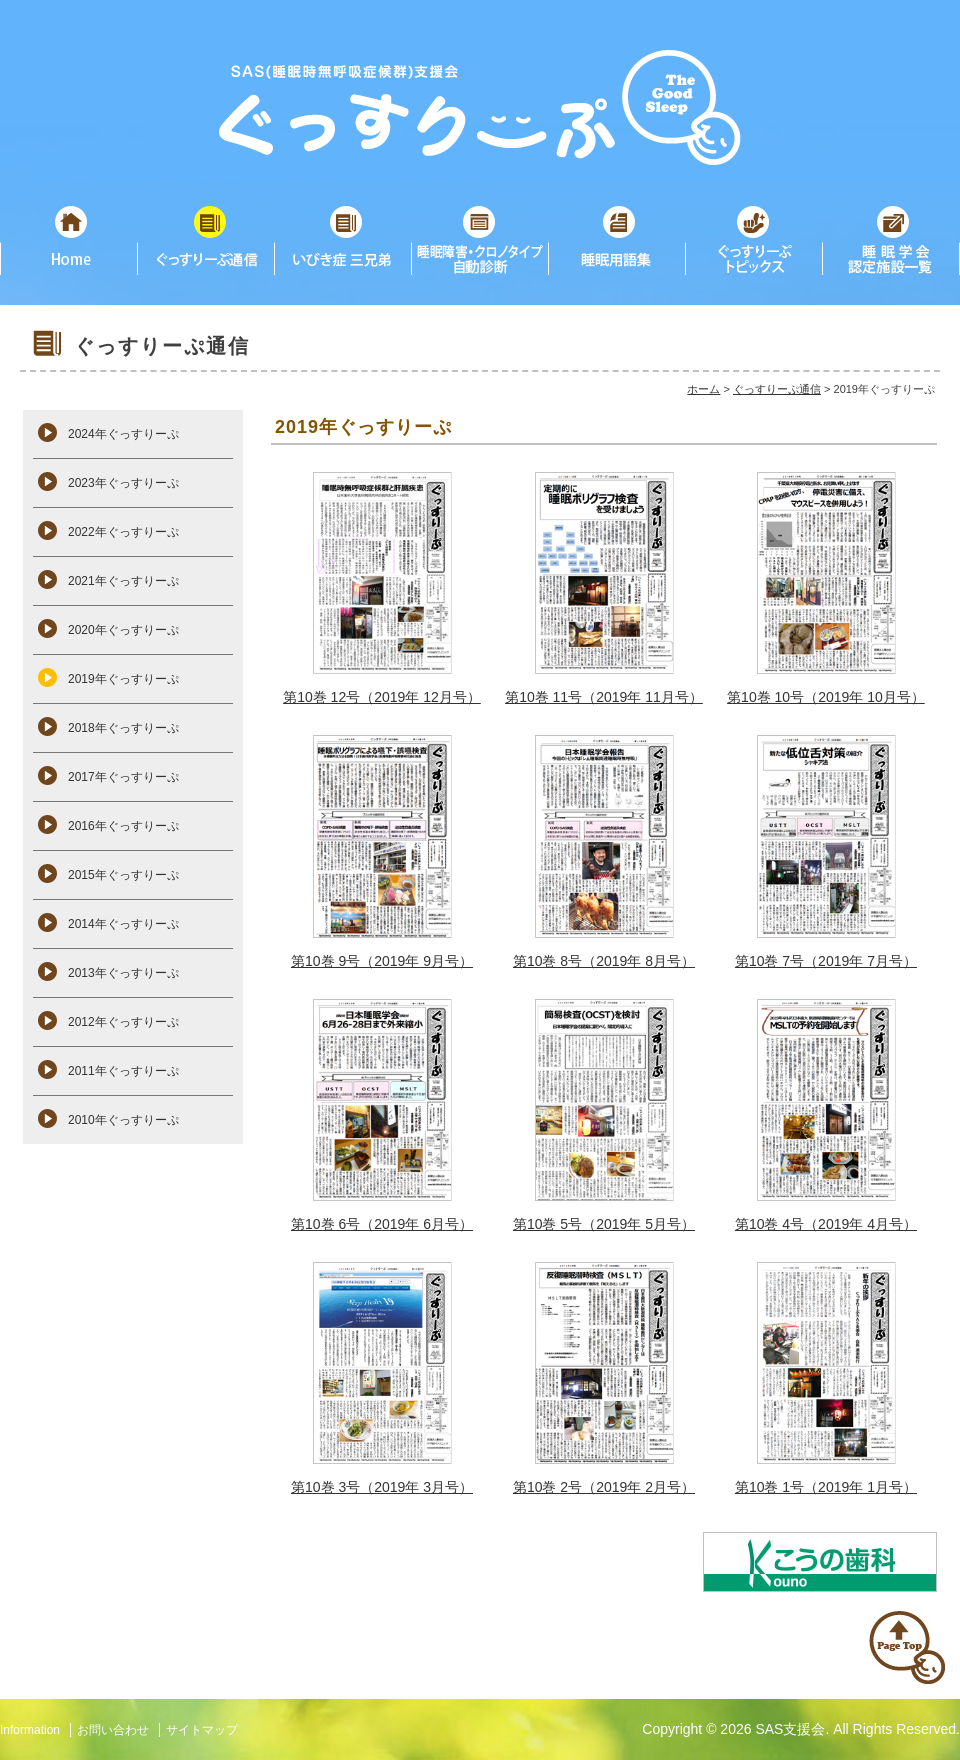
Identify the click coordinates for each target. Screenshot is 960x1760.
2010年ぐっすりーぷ (123, 1120)
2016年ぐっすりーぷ (123, 826)
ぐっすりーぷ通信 (777, 389)
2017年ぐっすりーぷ (123, 777)
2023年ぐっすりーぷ (123, 483)
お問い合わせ (113, 1730)
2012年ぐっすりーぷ (123, 1022)
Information (30, 1730)
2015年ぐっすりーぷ (123, 875)
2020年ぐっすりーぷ (123, 630)
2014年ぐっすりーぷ (123, 924)
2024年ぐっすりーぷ (123, 434)
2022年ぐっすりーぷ (123, 532)
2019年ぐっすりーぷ (123, 679)
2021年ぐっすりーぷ (123, 581)
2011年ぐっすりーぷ (123, 1071)
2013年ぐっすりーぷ (123, 973)
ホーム (703, 389)
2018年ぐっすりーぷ (123, 728)
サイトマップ (202, 1730)
